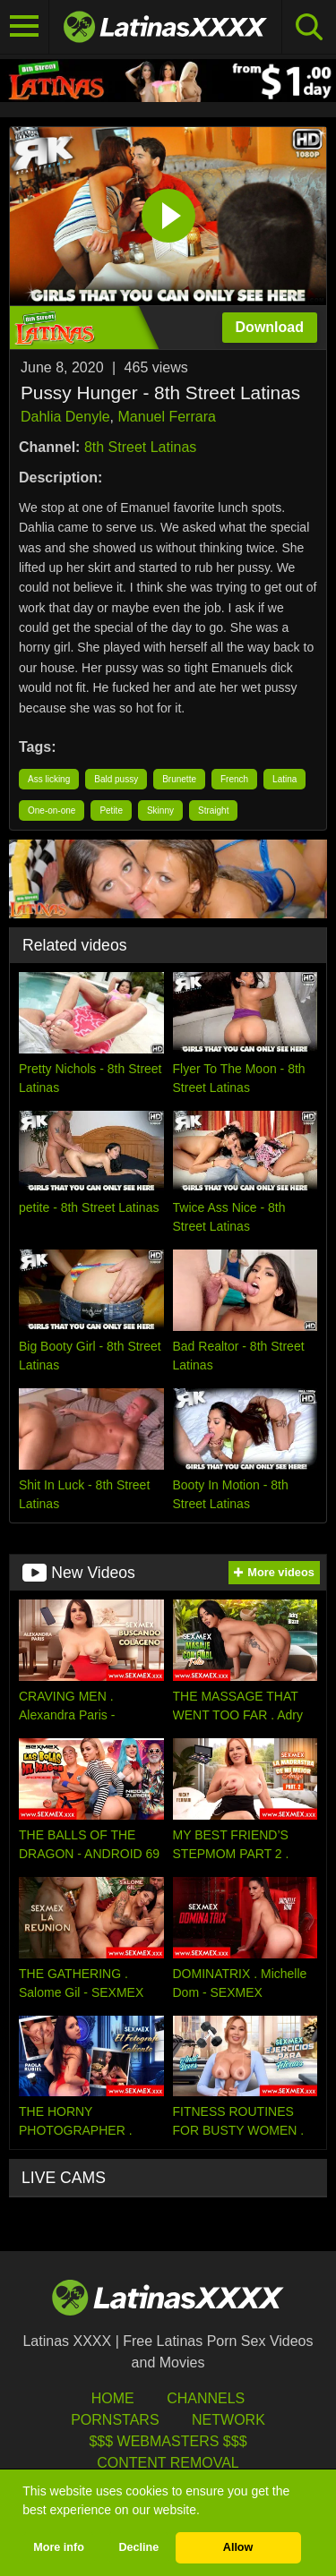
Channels (206, 2398)
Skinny (160, 810)
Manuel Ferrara (167, 416)
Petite (111, 810)
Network (228, 2419)
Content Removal (168, 2462)
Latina (284, 779)
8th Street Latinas (140, 447)
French (234, 779)
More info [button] (58, 2547)
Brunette (179, 779)
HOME (112, 2398)
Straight (213, 810)
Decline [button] (138, 2547)
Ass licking (49, 779)
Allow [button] (238, 2547)
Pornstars (115, 2419)
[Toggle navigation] (24, 27)
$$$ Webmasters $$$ (167, 2441)
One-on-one (51, 810)
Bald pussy (116, 779)
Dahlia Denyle (65, 416)
